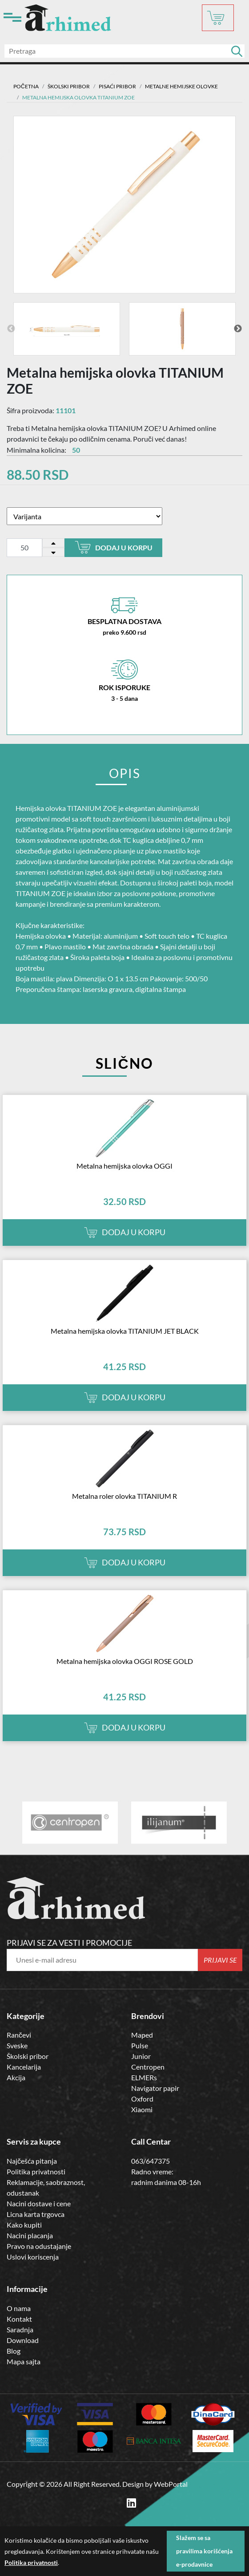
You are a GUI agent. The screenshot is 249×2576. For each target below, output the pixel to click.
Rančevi (19, 2035)
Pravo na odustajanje (39, 2246)
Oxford (142, 2098)
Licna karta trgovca (35, 2214)
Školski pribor (27, 2056)
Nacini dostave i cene (39, 2203)
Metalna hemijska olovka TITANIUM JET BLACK (125, 1331)
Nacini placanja (30, 2235)
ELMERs (144, 2077)
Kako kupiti (24, 2224)
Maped (142, 2035)
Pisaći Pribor (117, 86)
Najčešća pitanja (32, 2161)
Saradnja (20, 2329)
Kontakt (19, 2319)
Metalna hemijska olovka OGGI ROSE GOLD (124, 1661)
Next (237, 328)
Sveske (17, 2045)
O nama (19, 2308)
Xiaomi (142, 2109)
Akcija (16, 2077)
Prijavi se (220, 1960)
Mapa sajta (23, 2361)
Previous (11, 328)
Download (23, 2340)
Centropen (148, 2066)
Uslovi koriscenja (33, 2256)
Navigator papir (155, 2088)
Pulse (139, 2045)
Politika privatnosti (36, 2171)
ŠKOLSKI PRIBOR (69, 86)
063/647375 (150, 2161)
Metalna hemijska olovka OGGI (124, 1166)
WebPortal (171, 2484)
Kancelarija (24, 2066)
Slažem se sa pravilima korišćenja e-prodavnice (204, 2551)
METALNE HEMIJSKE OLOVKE (181, 86)
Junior (141, 2056)
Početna (26, 86)
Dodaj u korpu (114, 547)
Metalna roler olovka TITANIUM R (124, 1496)
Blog (13, 2351)
